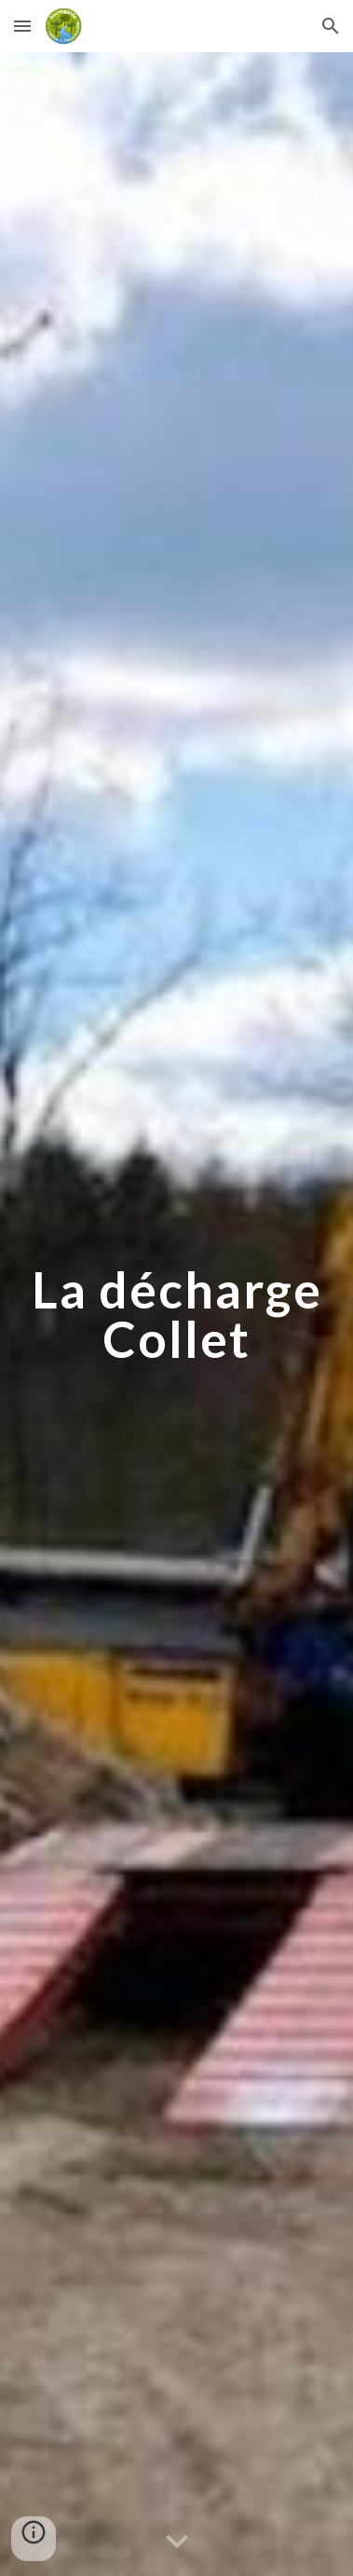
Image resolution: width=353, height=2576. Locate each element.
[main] (176, 1314)
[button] (22, 25)
